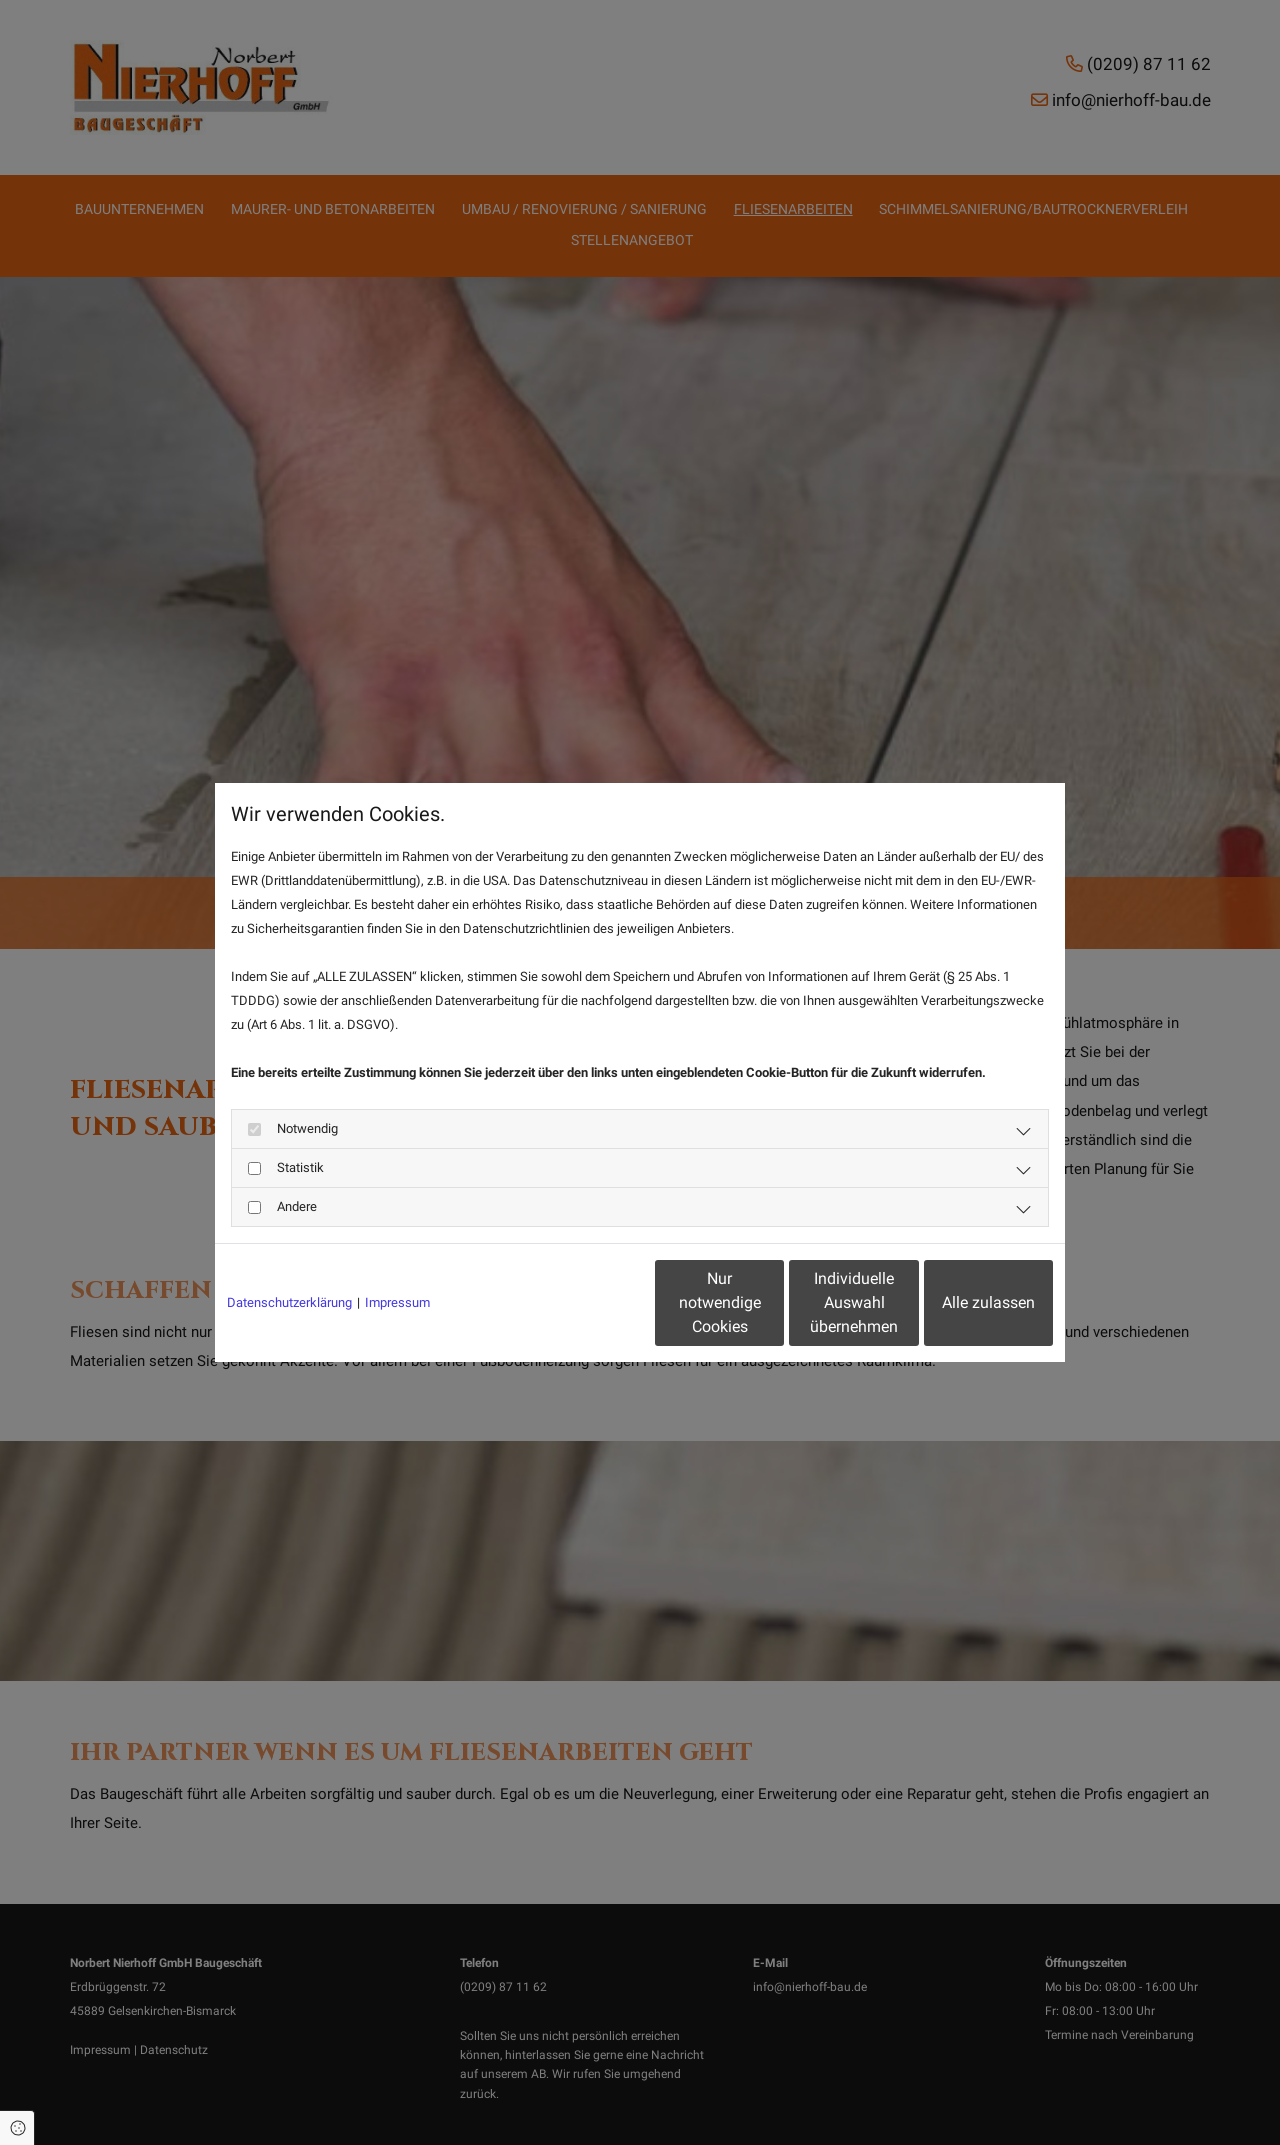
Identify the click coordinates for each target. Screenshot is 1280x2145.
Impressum (397, 1302)
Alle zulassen (960, 1302)
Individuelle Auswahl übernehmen (771, 1302)
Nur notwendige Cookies (580, 1302)
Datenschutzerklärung (289, 1302)
